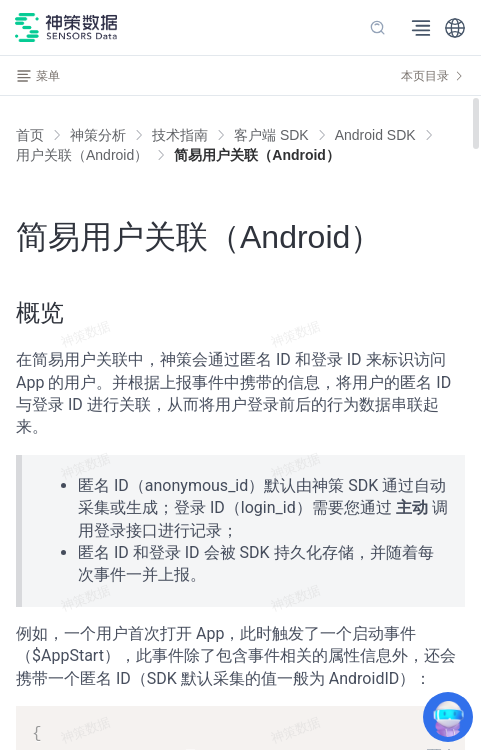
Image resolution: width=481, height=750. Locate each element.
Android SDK (375, 135)
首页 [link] (30, 135)
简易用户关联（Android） (257, 155)
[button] (455, 28)
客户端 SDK (271, 135)
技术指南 (180, 135)
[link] (98, 135)
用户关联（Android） (82, 155)
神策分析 (98, 135)
